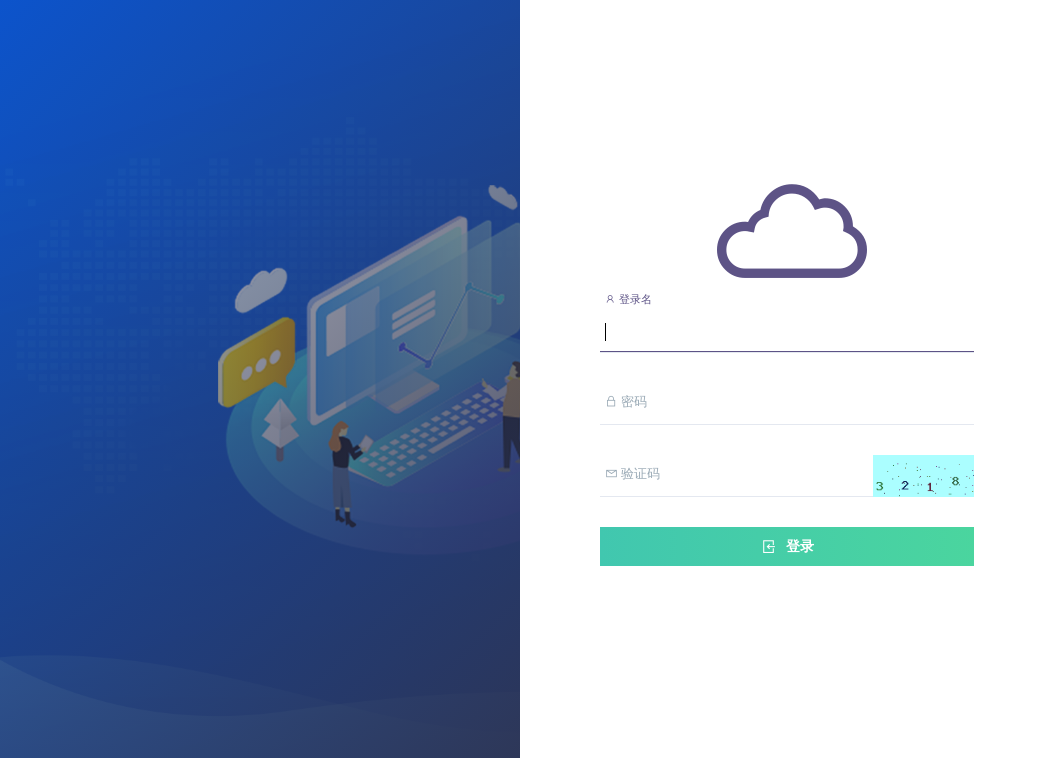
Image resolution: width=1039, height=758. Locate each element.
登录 (787, 546)
